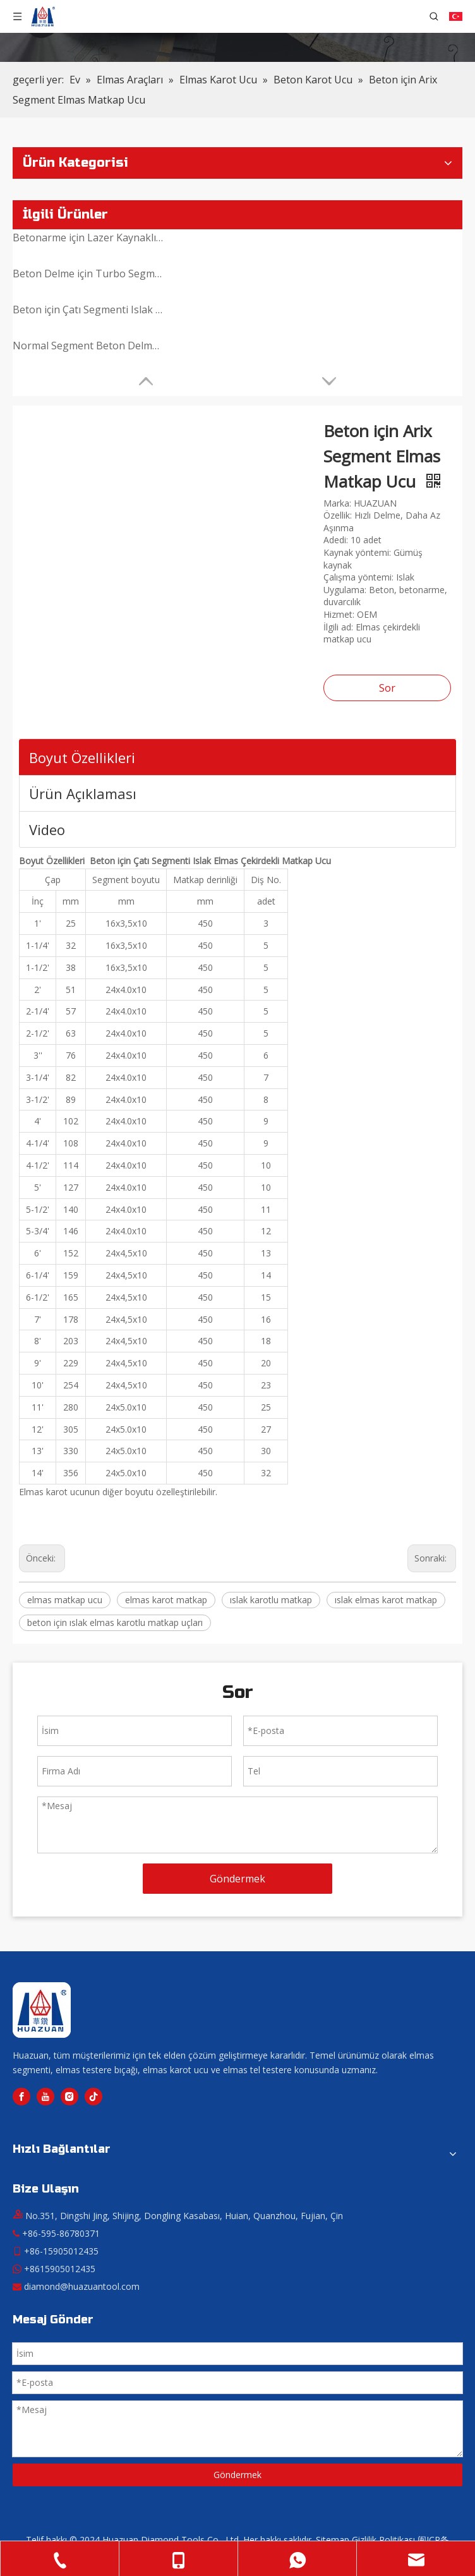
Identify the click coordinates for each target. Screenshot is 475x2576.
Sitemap (332, 2540)
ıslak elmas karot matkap (386, 1600)
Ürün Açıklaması (82, 793)
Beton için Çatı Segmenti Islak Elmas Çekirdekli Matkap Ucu (88, 309)
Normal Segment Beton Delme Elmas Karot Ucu (88, 345)
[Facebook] (21, 2096)
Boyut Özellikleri (82, 757)
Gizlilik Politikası (383, 2540)
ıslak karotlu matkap (271, 1600)
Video (47, 829)
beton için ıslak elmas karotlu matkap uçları (115, 1622)
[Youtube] (45, 2096)
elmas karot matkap (166, 1600)
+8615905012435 (59, 2269)
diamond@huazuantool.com (82, 2286)
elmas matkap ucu (64, 1600)
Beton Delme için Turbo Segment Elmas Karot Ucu (88, 273)
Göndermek (237, 1879)
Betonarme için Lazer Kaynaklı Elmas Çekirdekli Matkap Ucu (88, 237)
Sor (387, 688)
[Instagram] (69, 2096)
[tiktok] (93, 2096)
